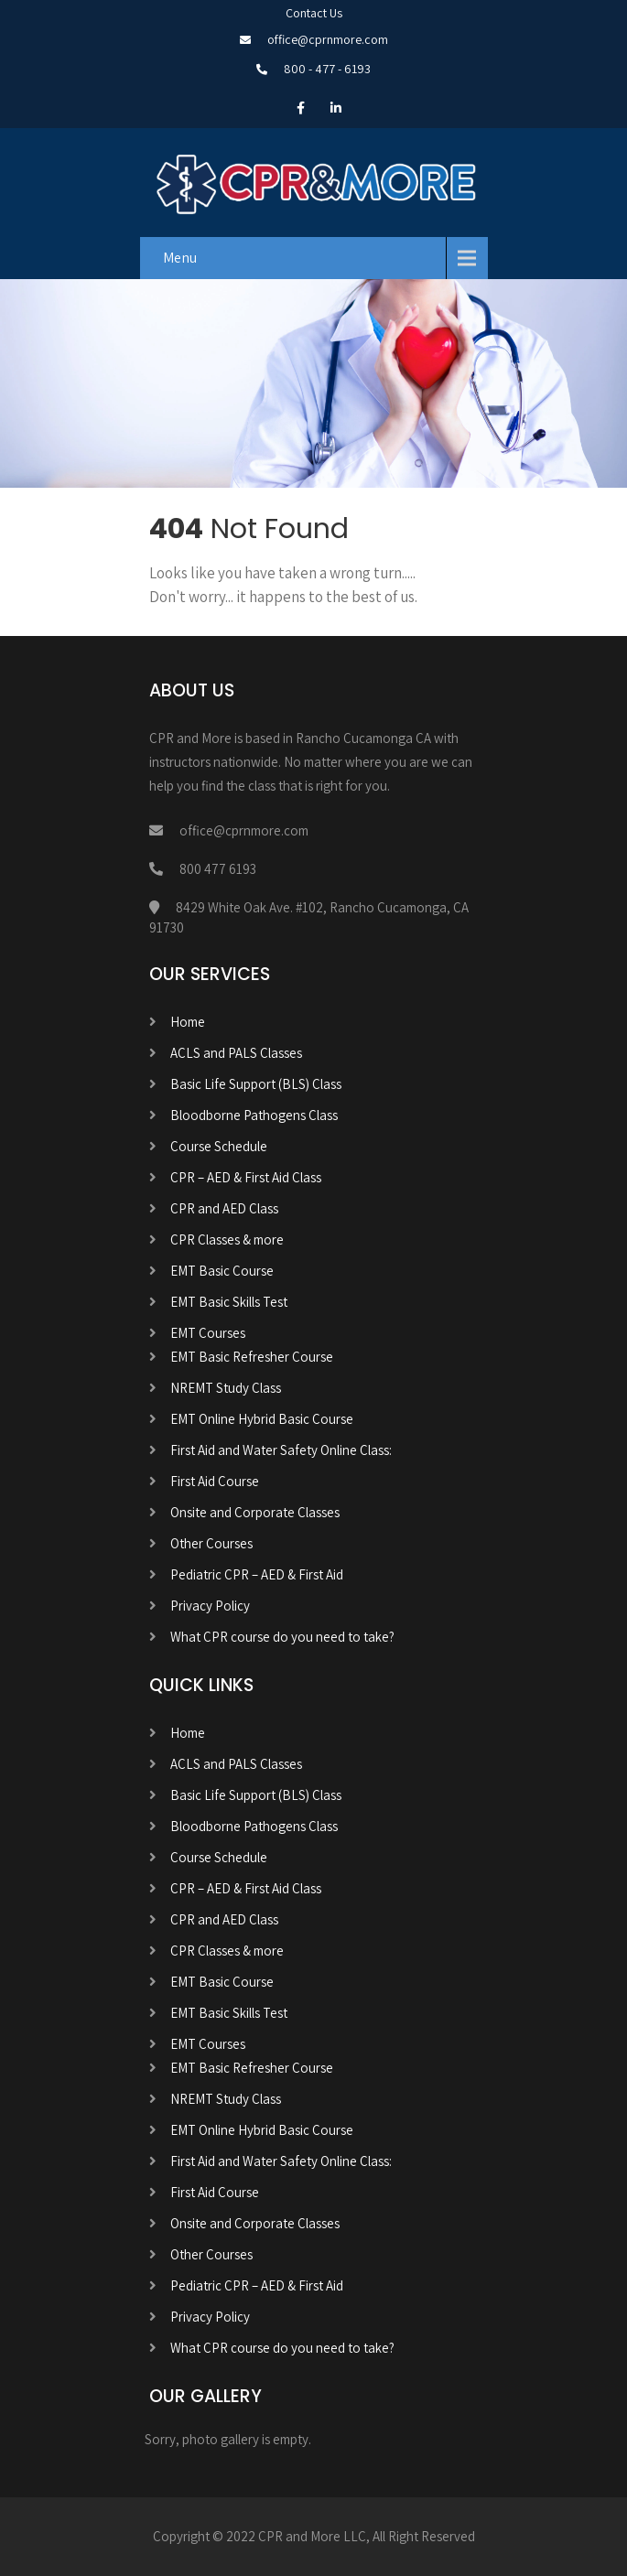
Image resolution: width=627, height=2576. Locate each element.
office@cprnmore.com (327, 39)
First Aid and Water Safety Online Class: (281, 1450)
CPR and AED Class (224, 1208)
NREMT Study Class (225, 1387)
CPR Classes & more (227, 1239)
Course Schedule (218, 1146)
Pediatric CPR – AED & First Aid (256, 1574)
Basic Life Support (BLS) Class (255, 1084)
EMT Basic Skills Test (228, 1301)
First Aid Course (214, 1481)
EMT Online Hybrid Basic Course (261, 1419)
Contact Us (314, 13)
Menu (180, 257)
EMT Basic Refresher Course (251, 1356)
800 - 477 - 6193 (327, 68)
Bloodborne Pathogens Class (254, 1115)
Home (187, 1021)
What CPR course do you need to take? (282, 1636)
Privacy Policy (210, 1605)
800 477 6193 (217, 869)
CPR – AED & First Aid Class (245, 1177)
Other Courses (211, 1543)
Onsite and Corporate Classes (255, 1512)
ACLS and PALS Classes (236, 1053)
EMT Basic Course (222, 1270)
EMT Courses (207, 1333)
